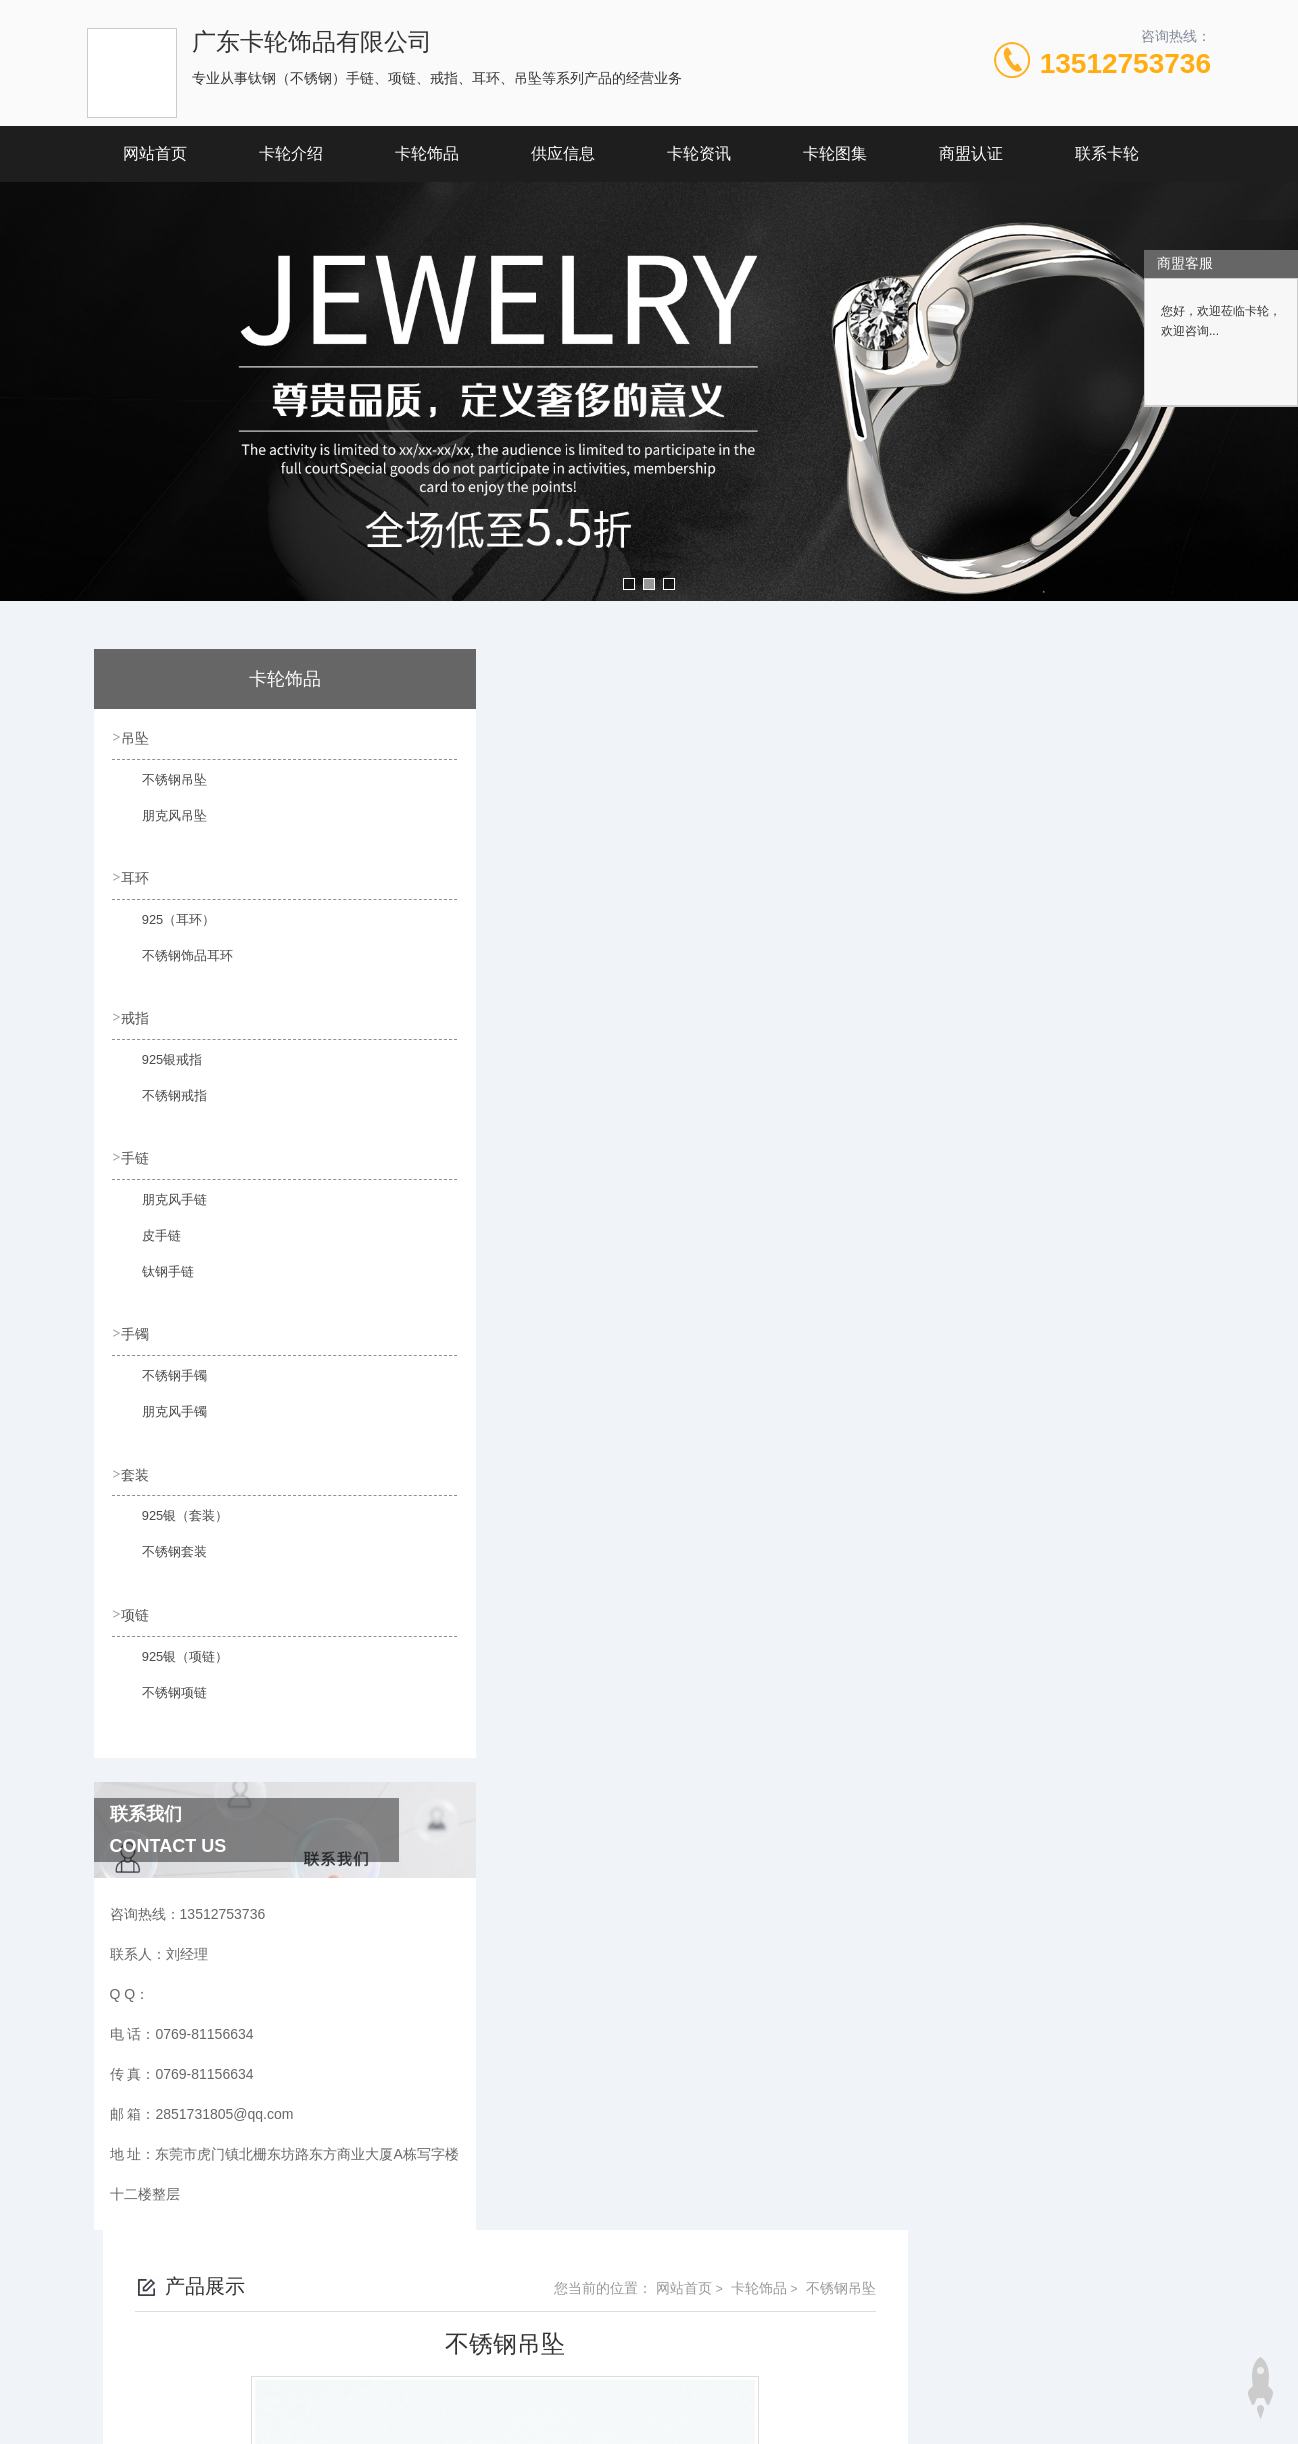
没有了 (509, 1335)
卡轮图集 (835, 153)
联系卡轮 (1107, 153)
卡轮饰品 (427, 153)
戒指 (137, 1015)
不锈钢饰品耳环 (174, 964)
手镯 (137, 1329)
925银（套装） (172, 1520)
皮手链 (150, 1242)
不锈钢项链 (162, 1695)
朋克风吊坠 (162, 825)
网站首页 (155, 153)
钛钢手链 (156, 1278)
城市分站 (103, 2421)
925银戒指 (160, 1067)
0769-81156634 (452, 2302)
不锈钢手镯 (162, 1381)
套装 (137, 1468)
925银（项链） (172, 1659)
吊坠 (137, 737)
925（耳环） (166, 928)
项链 (137, 1607)
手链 (137, 1154)
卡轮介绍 (291, 153)
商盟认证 (971, 153)
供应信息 (563, 153)
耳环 (137, 876)
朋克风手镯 (162, 1417)
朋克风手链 (162, 1206)
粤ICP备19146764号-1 (775, 2334)
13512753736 (1125, 63)
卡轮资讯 (699, 153)
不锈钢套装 (162, 1556)
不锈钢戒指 (162, 1103)
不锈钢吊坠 (162, 789)
